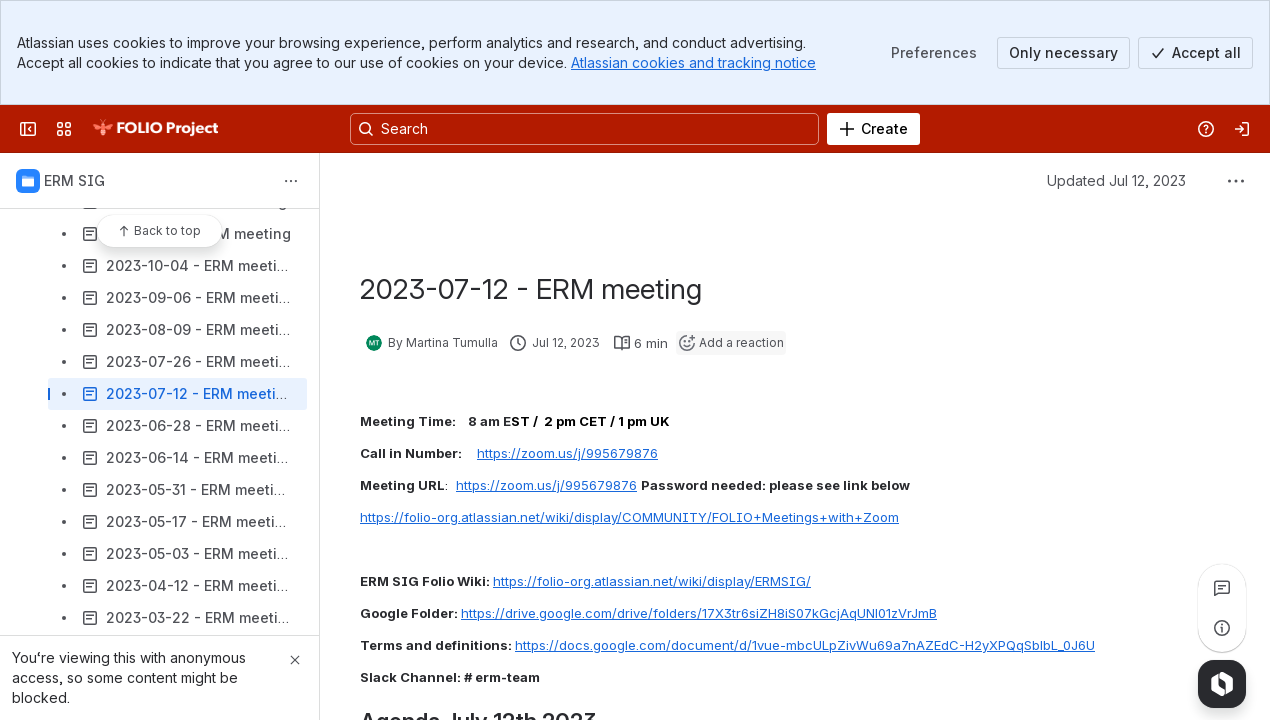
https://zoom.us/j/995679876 (567, 453)
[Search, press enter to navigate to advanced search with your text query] (584, 129)
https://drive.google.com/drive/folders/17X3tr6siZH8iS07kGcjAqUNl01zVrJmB (699, 613)
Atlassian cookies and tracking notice (693, 62)
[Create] (873, 129)
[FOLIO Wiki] (155, 129)
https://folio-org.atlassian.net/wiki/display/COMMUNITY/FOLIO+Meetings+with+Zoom (629, 517)
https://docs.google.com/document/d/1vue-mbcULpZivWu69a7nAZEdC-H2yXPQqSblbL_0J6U (805, 645)
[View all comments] (1222, 588)
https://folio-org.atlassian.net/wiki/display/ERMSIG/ (652, 581)
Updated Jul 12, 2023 (1116, 180)
